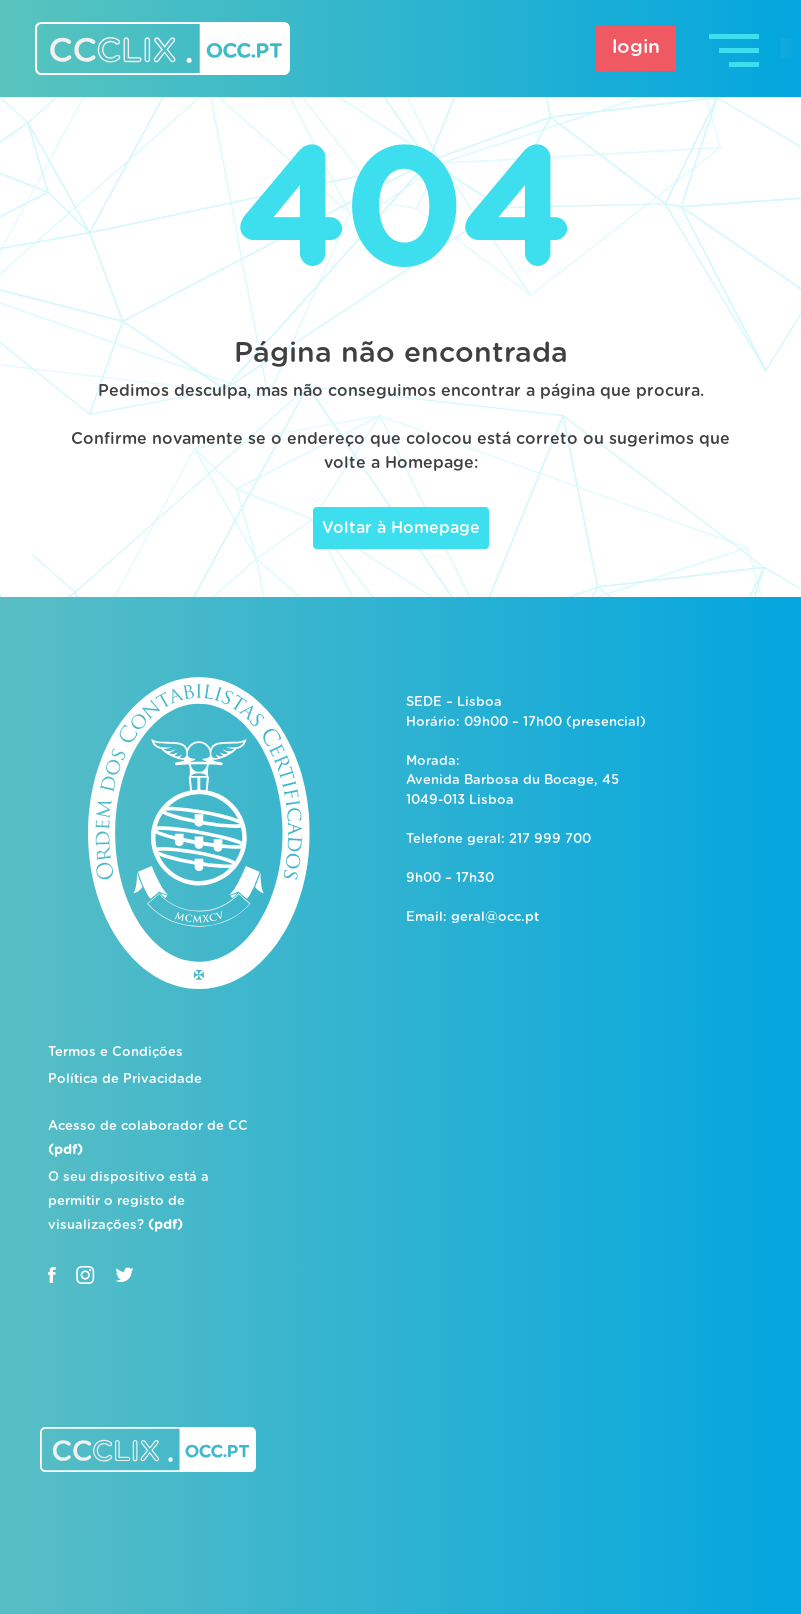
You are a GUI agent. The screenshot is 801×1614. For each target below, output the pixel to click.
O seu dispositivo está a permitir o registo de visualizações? (128, 1201)
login (636, 47)
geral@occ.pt (495, 917)
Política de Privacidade (125, 1079)
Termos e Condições (115, 1052)
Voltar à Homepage (401, 528)
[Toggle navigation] (736, 48)
